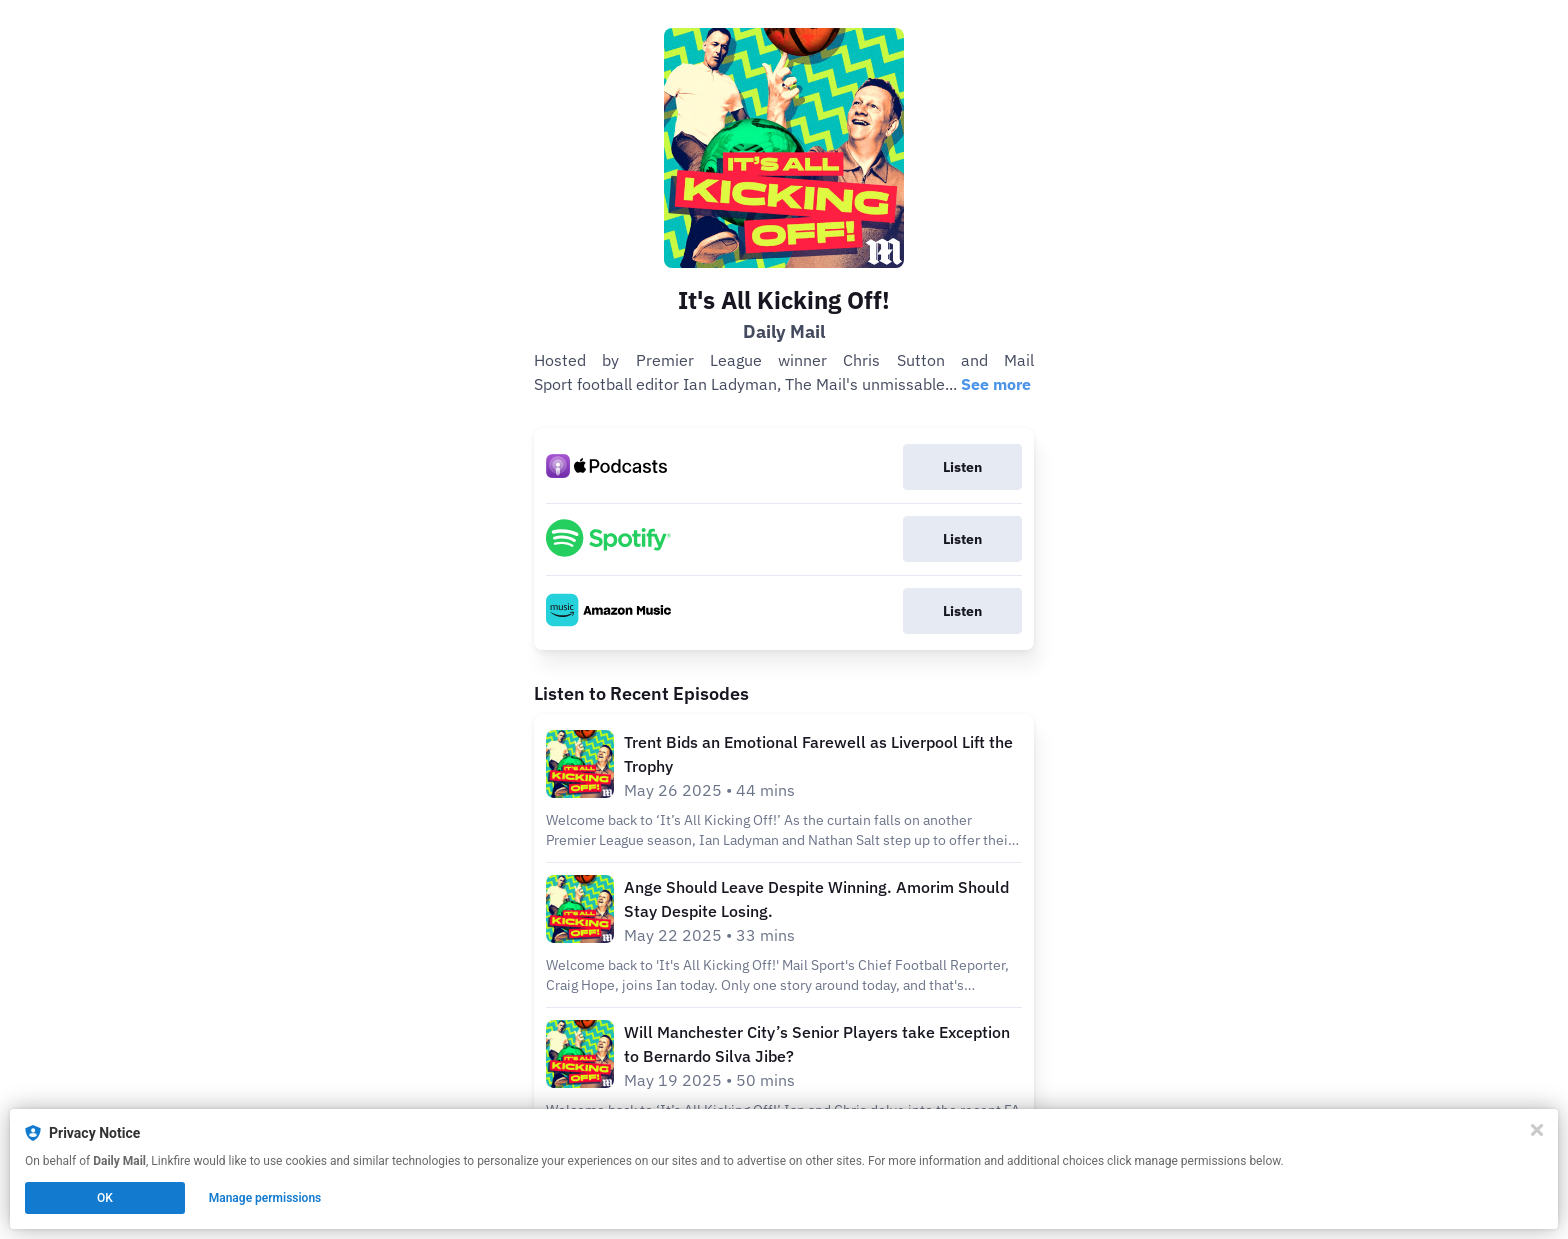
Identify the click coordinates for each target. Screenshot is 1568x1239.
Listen (962, 467)
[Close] (1537, 1130)
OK (105, 1198)
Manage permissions (265, 1198)
